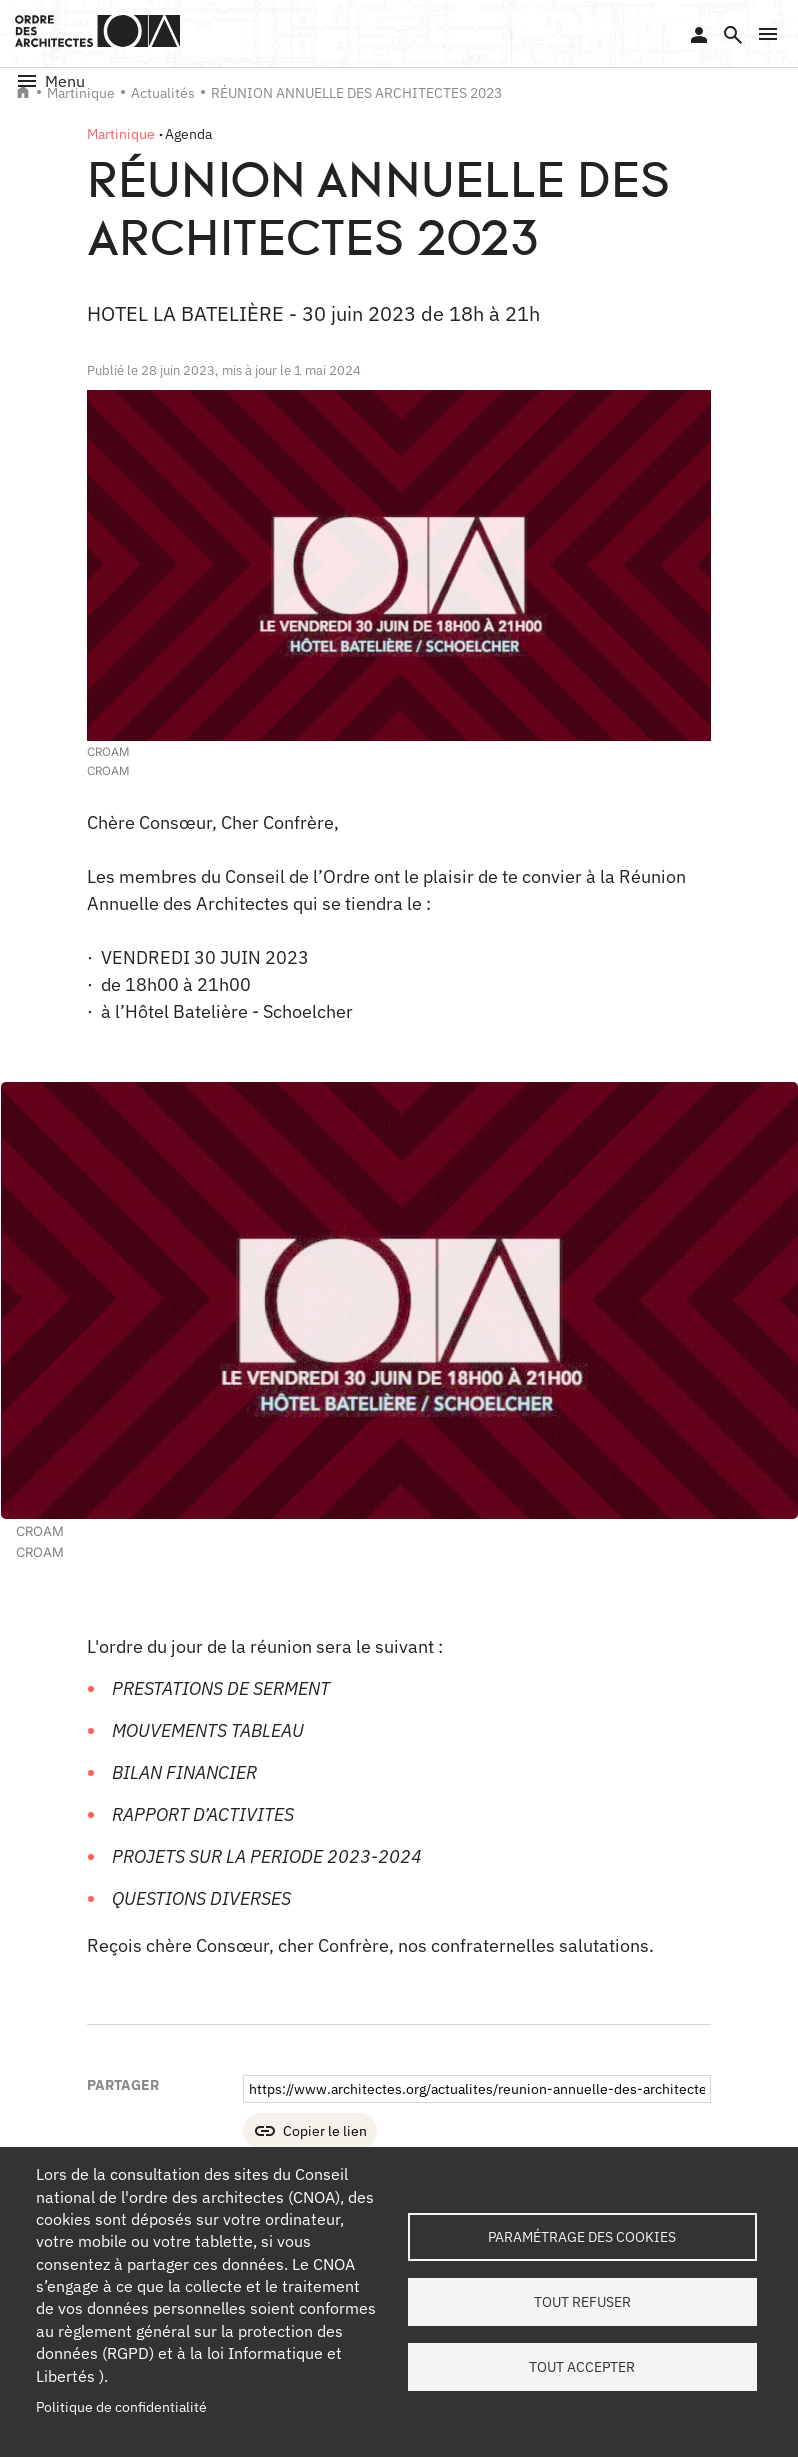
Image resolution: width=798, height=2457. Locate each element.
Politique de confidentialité (121, 2407)
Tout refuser (582, 2302)
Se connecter (699, 35)
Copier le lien (325, 2131)
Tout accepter (582, 2367)
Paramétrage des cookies (582, 2237)
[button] (768, 34)
